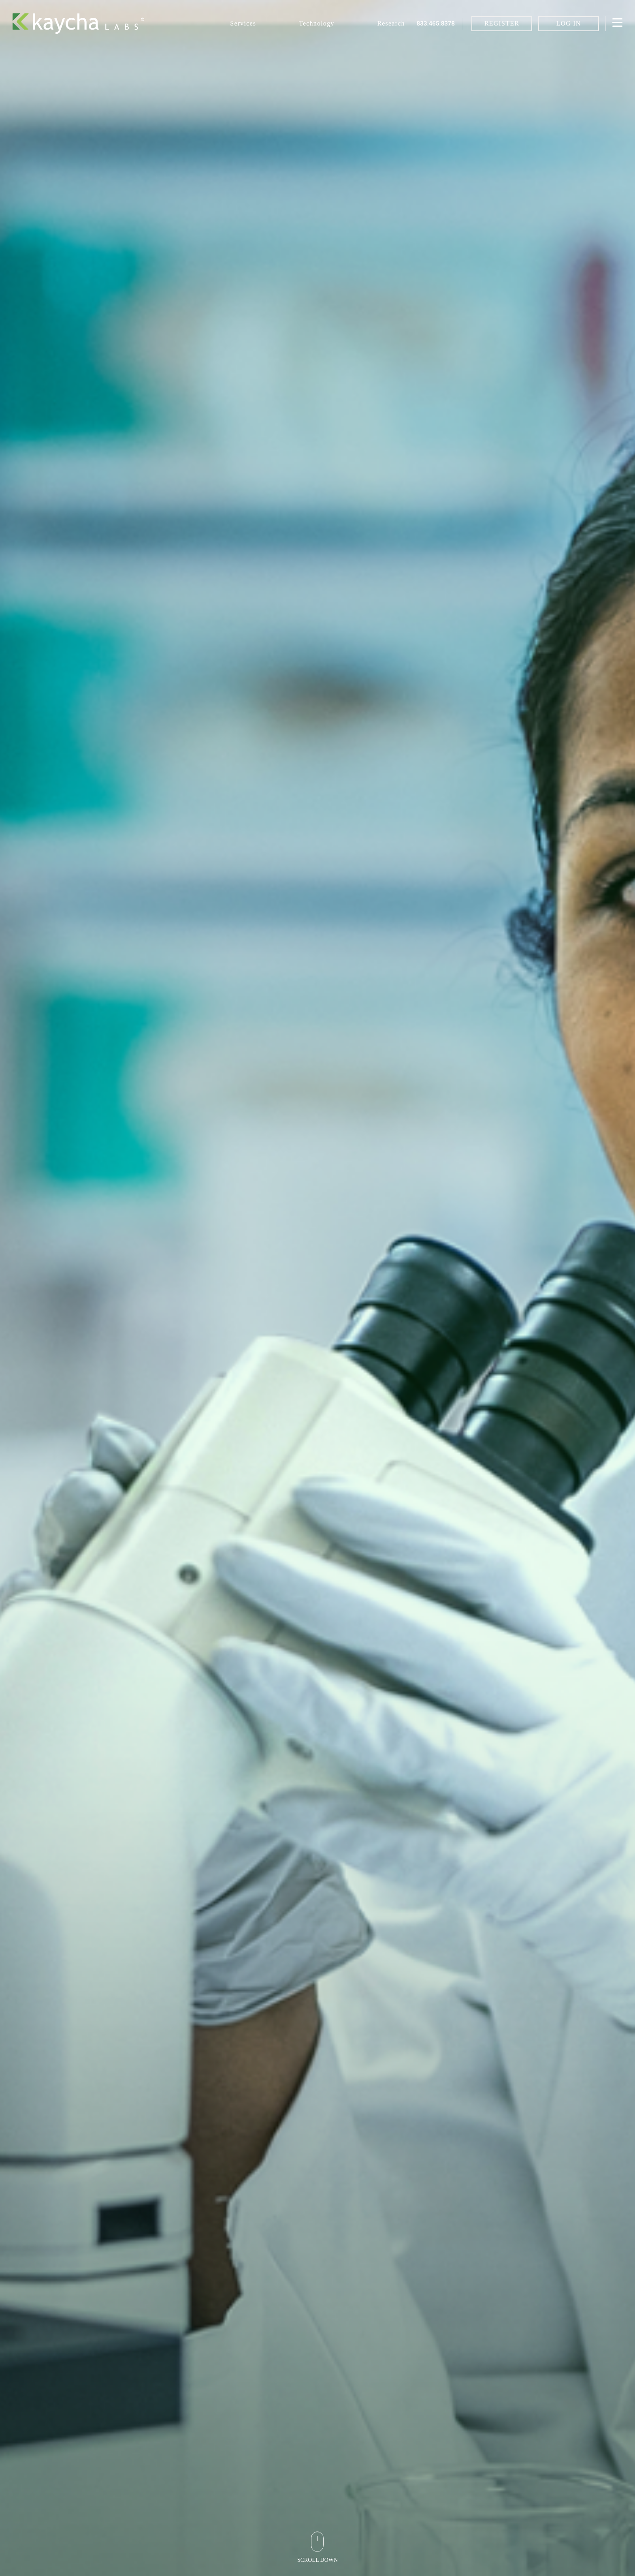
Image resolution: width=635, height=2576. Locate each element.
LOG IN (568, 23)
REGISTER (501, 23)
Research (391, 23)
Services (243, 23)
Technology (316, 23)
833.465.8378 (436, 23)
